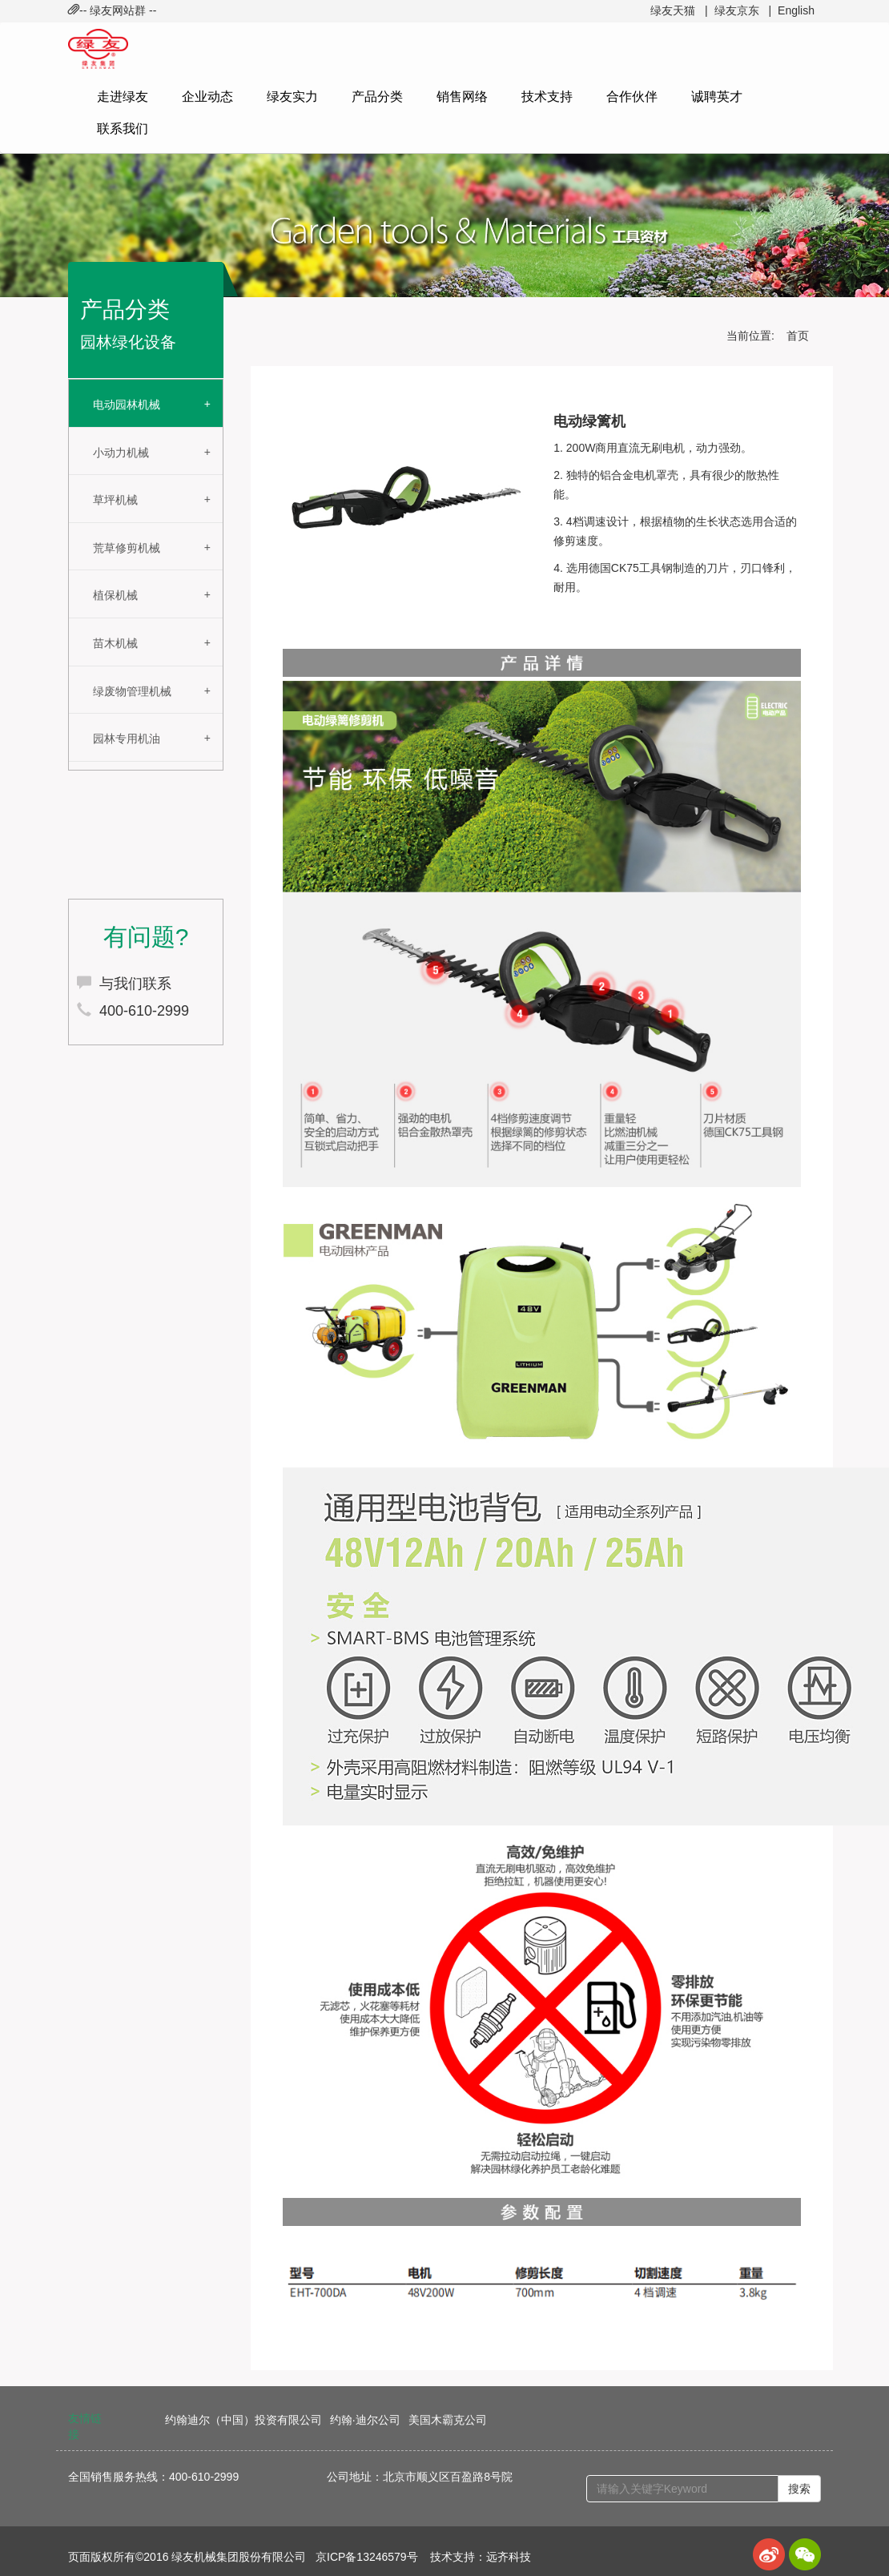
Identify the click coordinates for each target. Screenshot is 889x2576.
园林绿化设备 (128, 342)
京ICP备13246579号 (367, 2556)
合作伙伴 (632, 96)
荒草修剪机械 (126, 547)
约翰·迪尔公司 (365, 2419)
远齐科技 (508, 2556)
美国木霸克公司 (447, 2419)
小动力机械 (121, 452)
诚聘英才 (716, 96)
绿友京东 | (742, 10)
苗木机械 (115, 643)
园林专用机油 (126, 738)
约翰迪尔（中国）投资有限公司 (243, 2419)
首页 (797, 335)
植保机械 (115, 595)
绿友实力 (292, 96)
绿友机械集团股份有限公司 (238, 2556)
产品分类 (377, 96)
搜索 (799, 2488)
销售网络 (462, 96)
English (796, 10)
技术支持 (547, 96)
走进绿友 (122, 96)
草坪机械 (115, 499)
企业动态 (207, 96)
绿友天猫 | (678, 10)
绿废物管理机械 (132, 691)
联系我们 (122, 128)
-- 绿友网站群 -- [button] (112, 10)
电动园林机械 (126, 404)
